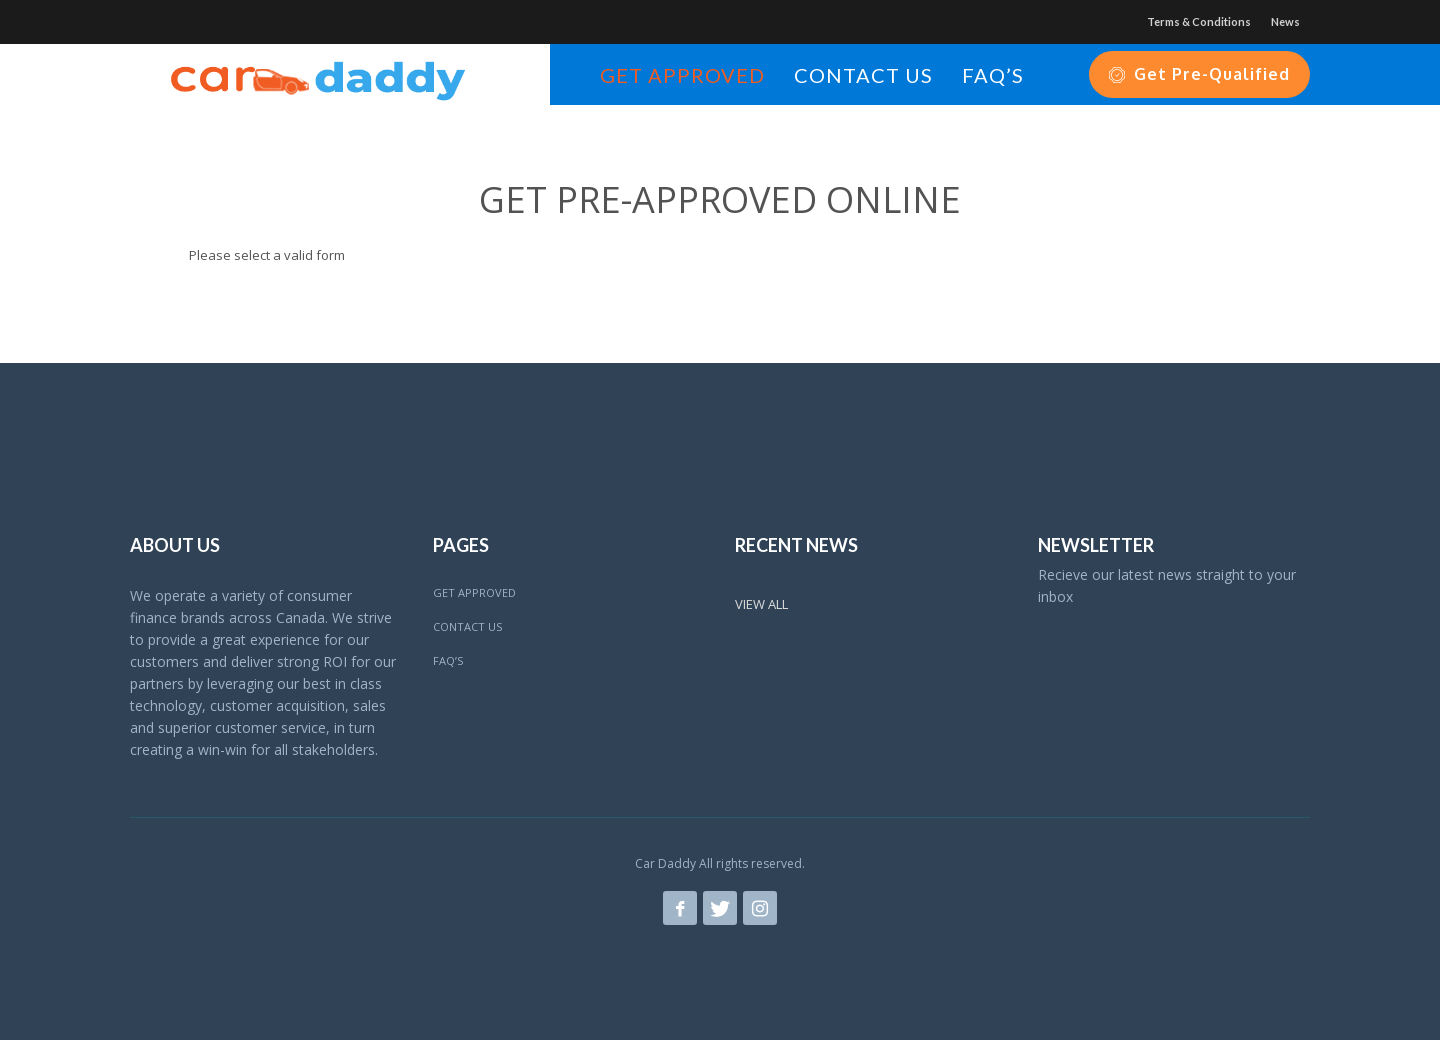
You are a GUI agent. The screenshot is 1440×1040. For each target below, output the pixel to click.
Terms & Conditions (1199, 21)
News (1285, 21)
